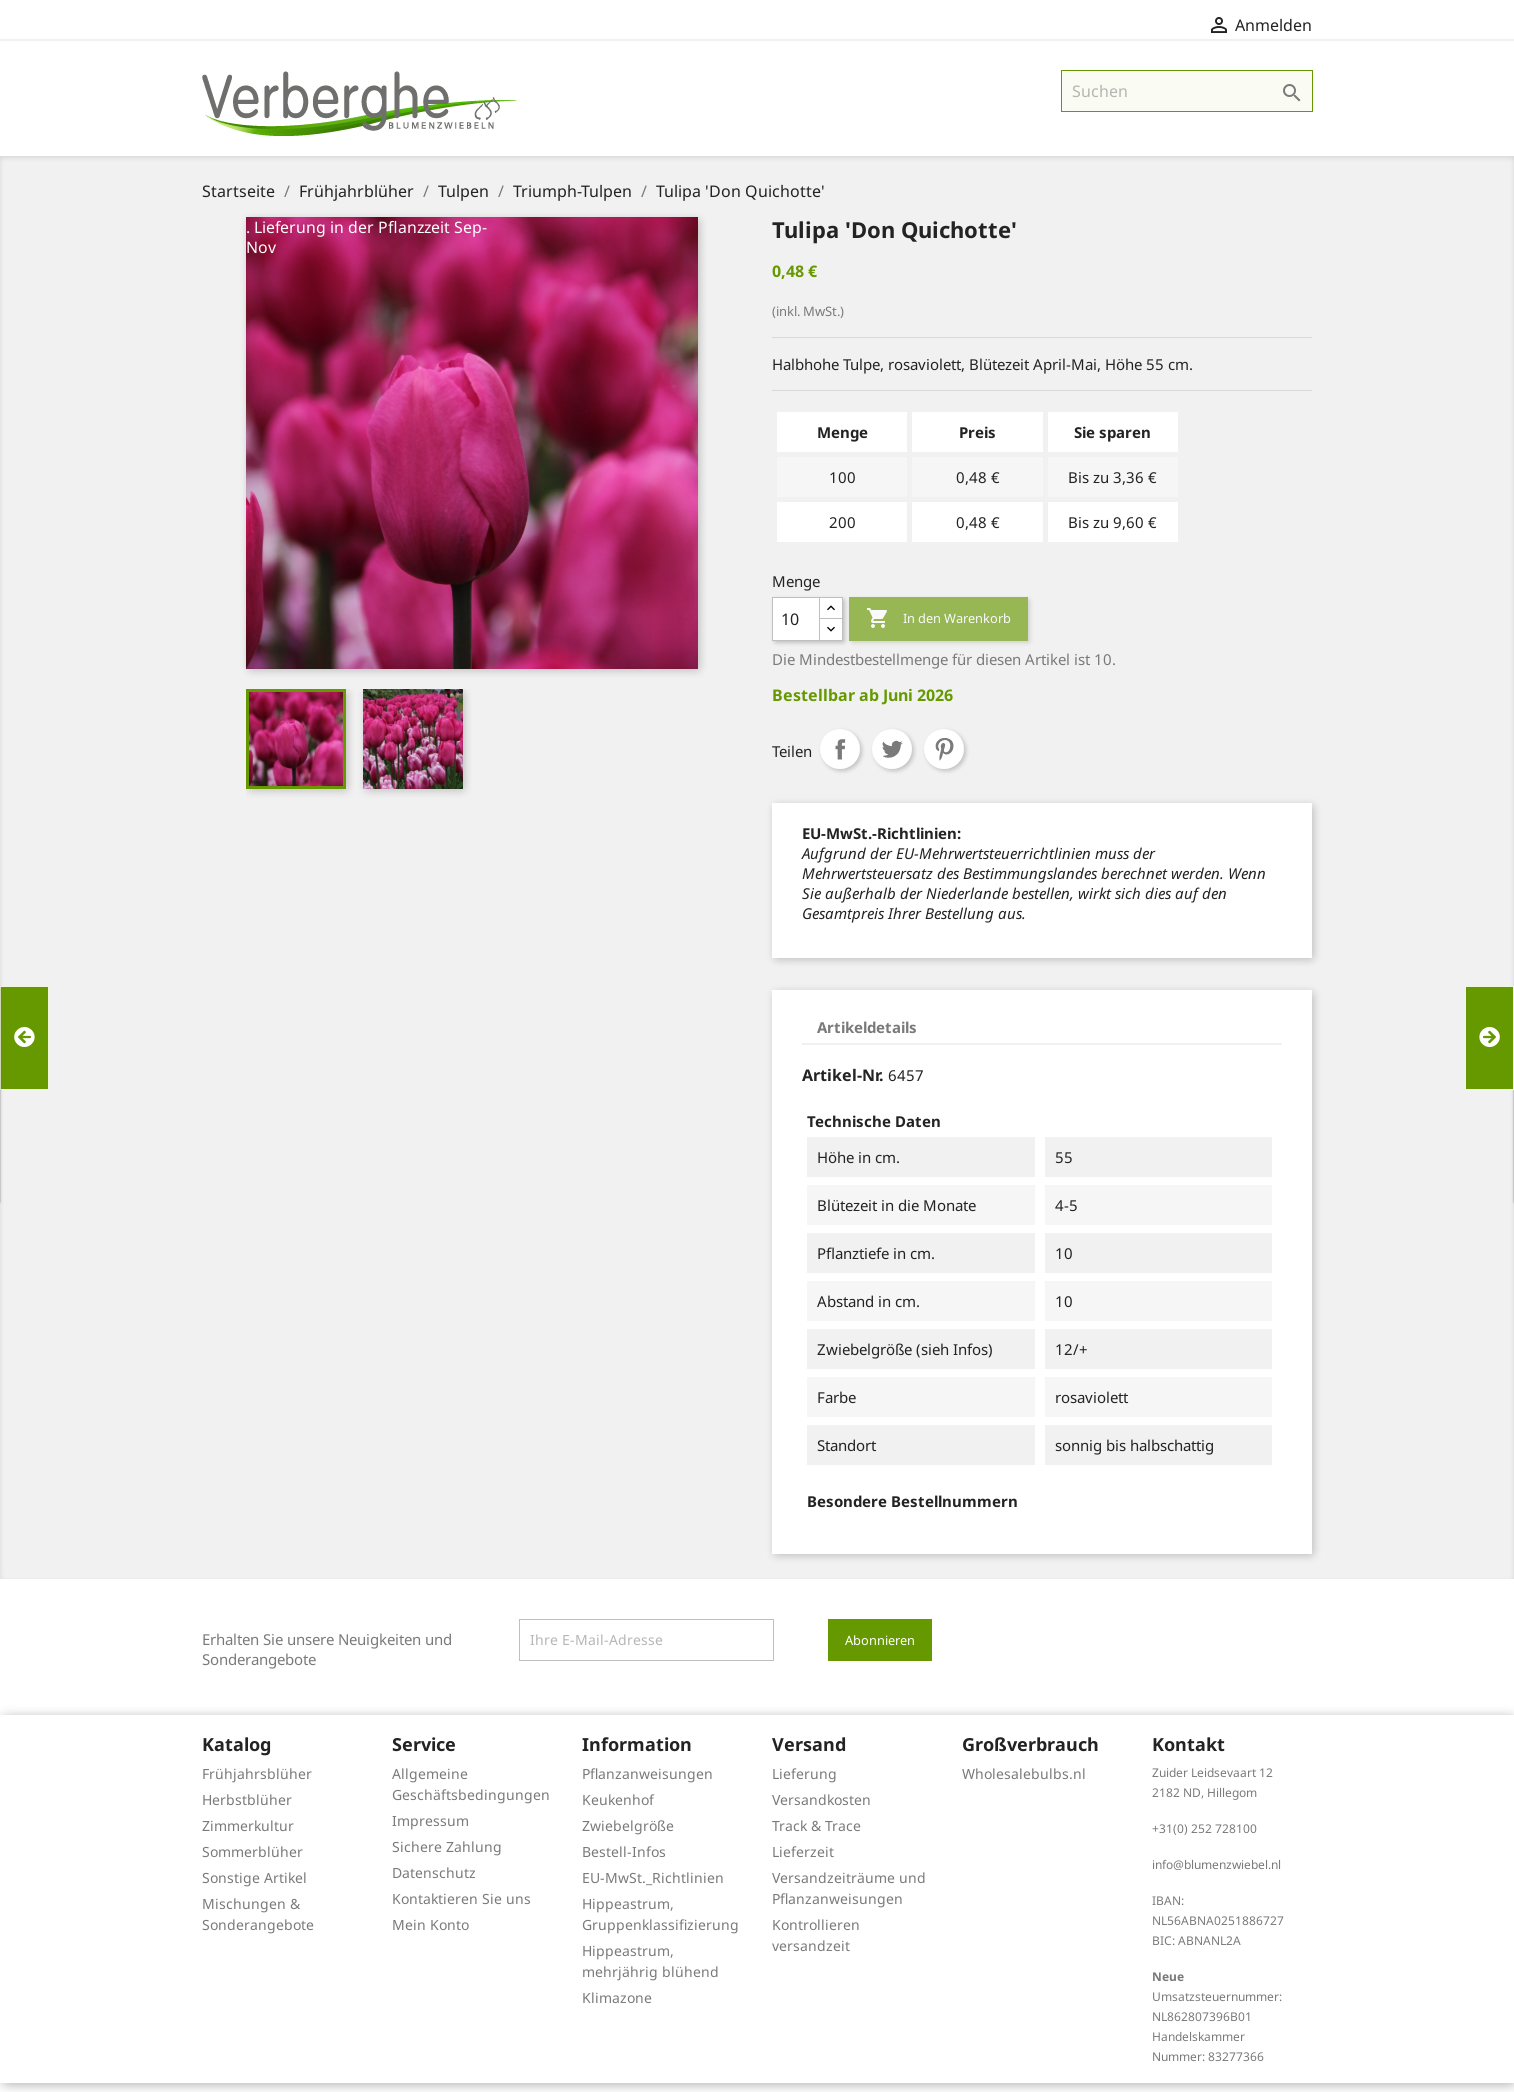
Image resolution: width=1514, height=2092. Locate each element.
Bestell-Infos (624, 1860)
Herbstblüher (247, 1808)
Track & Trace (816, 1834)
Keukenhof (618, 1808)
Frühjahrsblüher (257, 1782)
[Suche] (1187, 100)
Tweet (892, 758)
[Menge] (796, 628)
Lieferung (804, 1782)
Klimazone (617, 2006)
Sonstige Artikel (254, 1886)
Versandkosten (821, 1808)
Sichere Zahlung (447, 1855)
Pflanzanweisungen (647, 1782)
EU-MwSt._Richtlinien (653, 1886)
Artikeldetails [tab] (867, 1036)
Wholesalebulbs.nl (1024, 1782)
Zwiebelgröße (628, 1834)
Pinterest (944, 758)
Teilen (840, 758)
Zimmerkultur (248, 1834)
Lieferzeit (803, 1860)
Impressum (430, 1829)
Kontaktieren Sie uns (461, 1907)
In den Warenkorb (938, 628)
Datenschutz (434, 1881)
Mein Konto (430, 1933)
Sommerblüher (252, 1860)
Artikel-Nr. (843, 1084)
